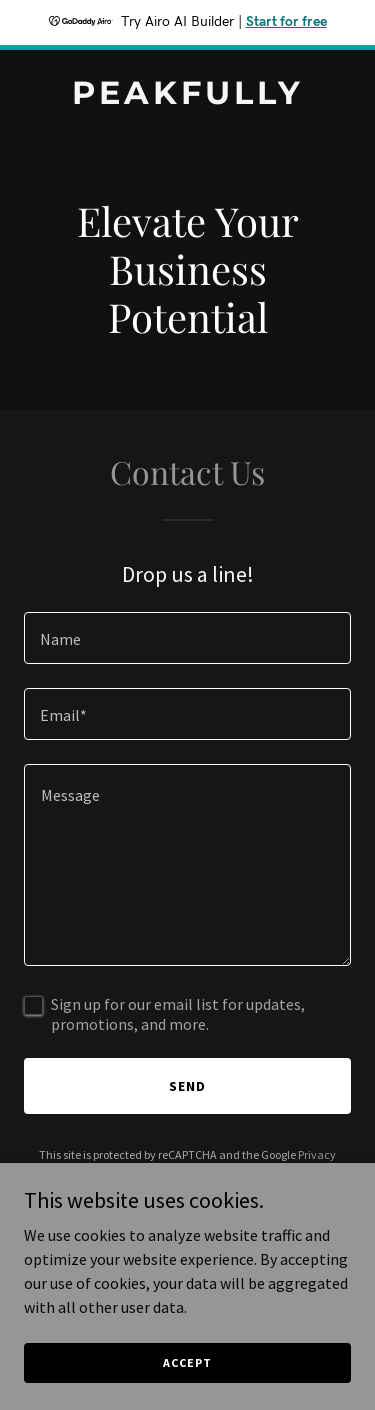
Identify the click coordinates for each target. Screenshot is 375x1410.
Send (187, 1086)
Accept (187, 1376)
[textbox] (187, 638)
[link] (187, 98)
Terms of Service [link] (199, 1172)
